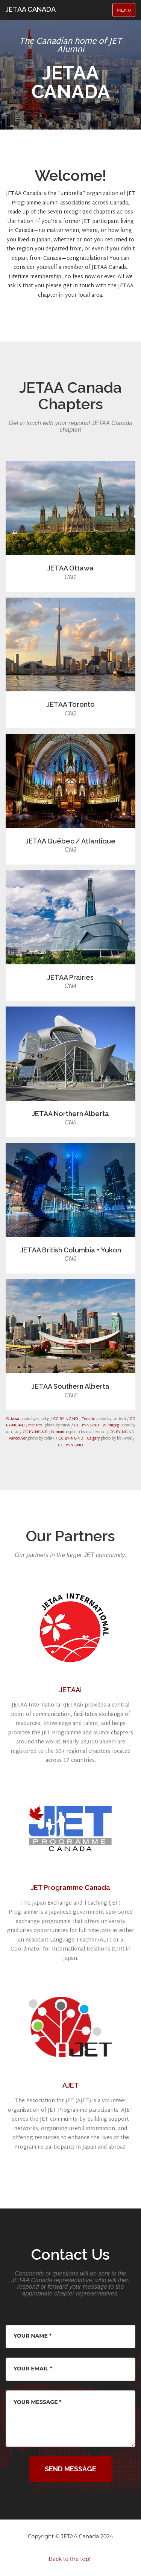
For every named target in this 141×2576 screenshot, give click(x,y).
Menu (125, 11)
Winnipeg (111, 1425)
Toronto (88, 1419)
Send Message (70, 2469)
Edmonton (60, 1432)
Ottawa (12, 1419)
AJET (70, 2085)
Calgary (93, 1438)
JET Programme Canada (70, 1887)
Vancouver (18, 1438)
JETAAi (70, 1690)
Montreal (36, 1425)
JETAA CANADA (31, 9)
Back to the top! (69, 2559)
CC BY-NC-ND (65, 1419)
